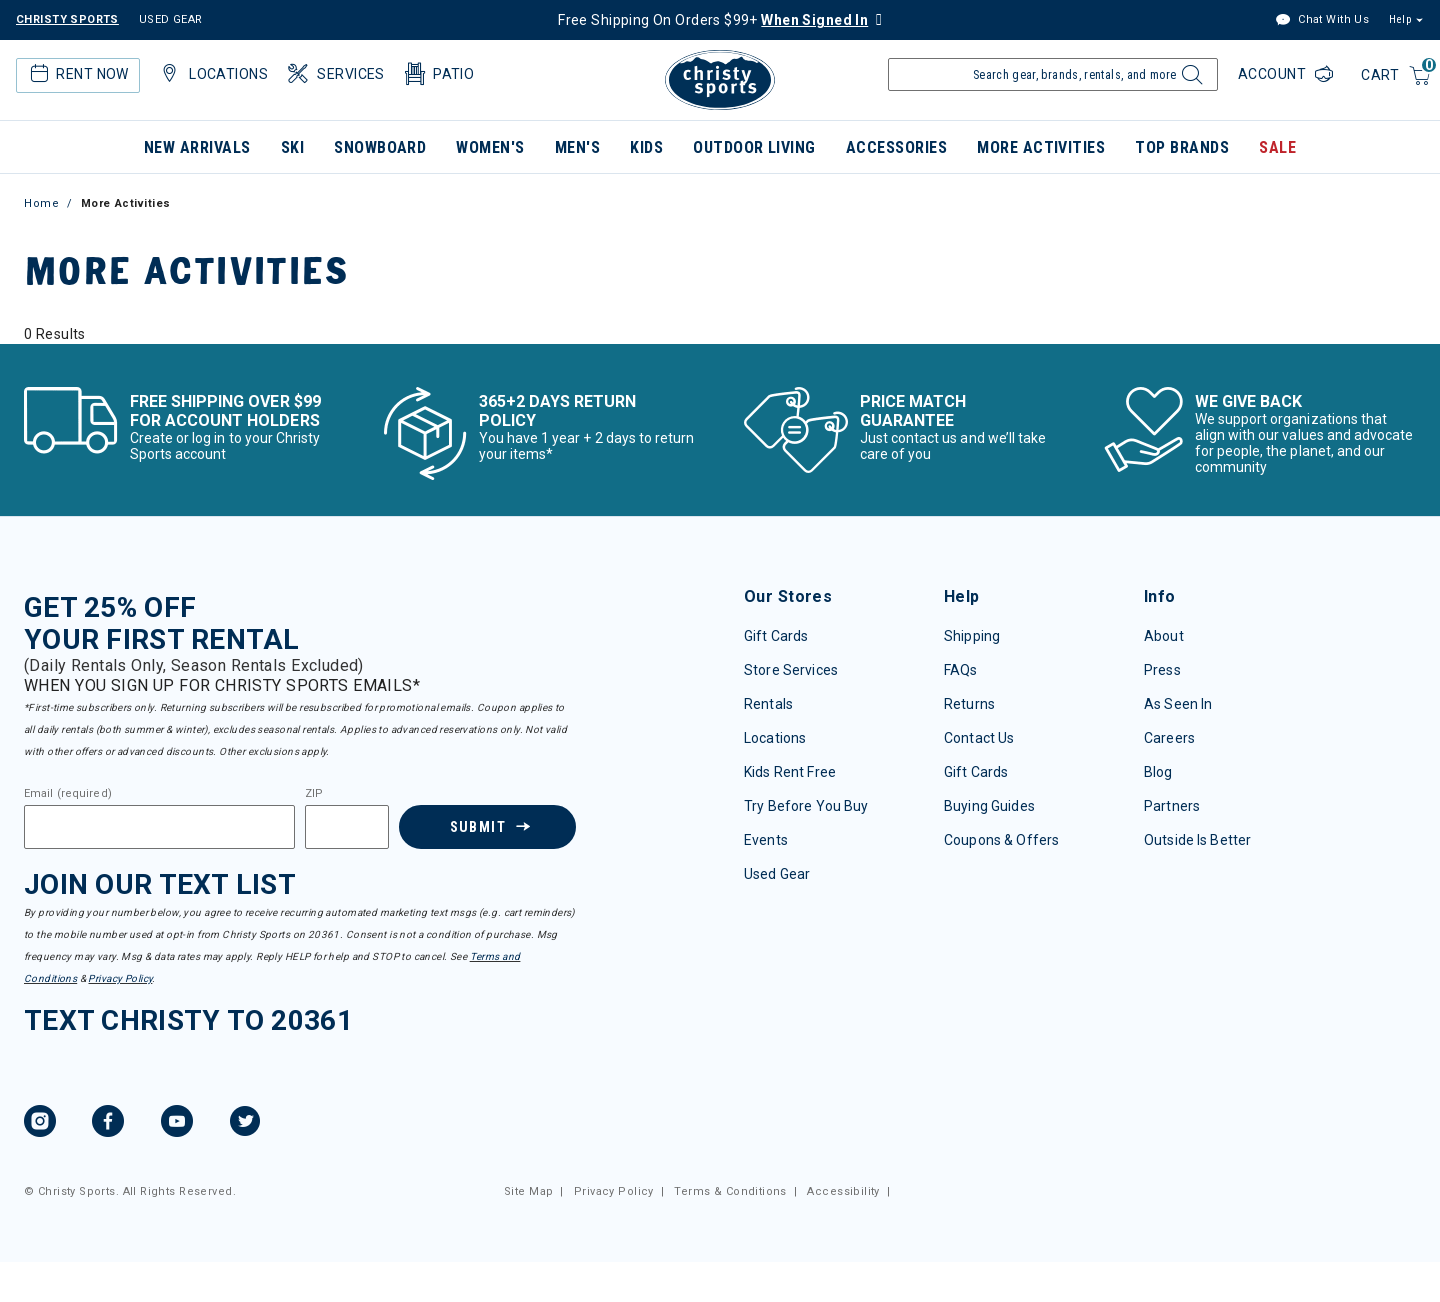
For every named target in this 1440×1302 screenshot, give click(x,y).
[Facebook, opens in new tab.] (108, 1124)
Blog (1158, 772)
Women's (490, 147)
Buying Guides (989, 806)
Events (766, 840)
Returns (969, 704)
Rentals (768, 704)
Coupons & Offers (1001, 840)
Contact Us (979, 738)
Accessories (896, 147)
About (1164, 636)
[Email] (159, 827)
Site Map (528, 1191)
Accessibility (843, 1191)
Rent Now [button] (77, 74)
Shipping (972, 636)
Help (1400, 19)
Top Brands (1182, 147)
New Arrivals (197, 147)
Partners (1172, 806)
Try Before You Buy (806, 806)
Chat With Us (1322, 20)
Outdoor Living (754, 147)
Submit (477, 827)
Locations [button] (212, 74)
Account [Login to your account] (1274, 74)
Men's (577, 147)
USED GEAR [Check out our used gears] (171, 19)
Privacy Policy (120, 978)
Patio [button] (438, 74)
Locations (775, 738)
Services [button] (334, 74)
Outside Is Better (1197, 840)
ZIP (314, 794)
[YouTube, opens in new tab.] (177, 1124)
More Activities (1041, 147)
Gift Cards (776, 636)
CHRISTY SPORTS (67, 19)
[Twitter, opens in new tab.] (245, 1124)
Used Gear (777, 874)
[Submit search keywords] (1189, 80)
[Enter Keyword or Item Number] (1053, 74)
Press (1162, 670)
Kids (646, 147)
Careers (1169, 738)
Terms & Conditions (730, 1191)
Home (41, 203)
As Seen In (1178, 704)
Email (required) (68, 794)
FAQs (961, 670)
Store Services (791, 670)
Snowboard (380, 147)
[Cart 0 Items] (1396, 76)
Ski (292, 147)
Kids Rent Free (790, 772)
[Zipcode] (347, 827)
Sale (1277, 147)
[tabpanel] (720, 334)
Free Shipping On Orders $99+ (713, 20)
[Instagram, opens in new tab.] (40, 1124)
